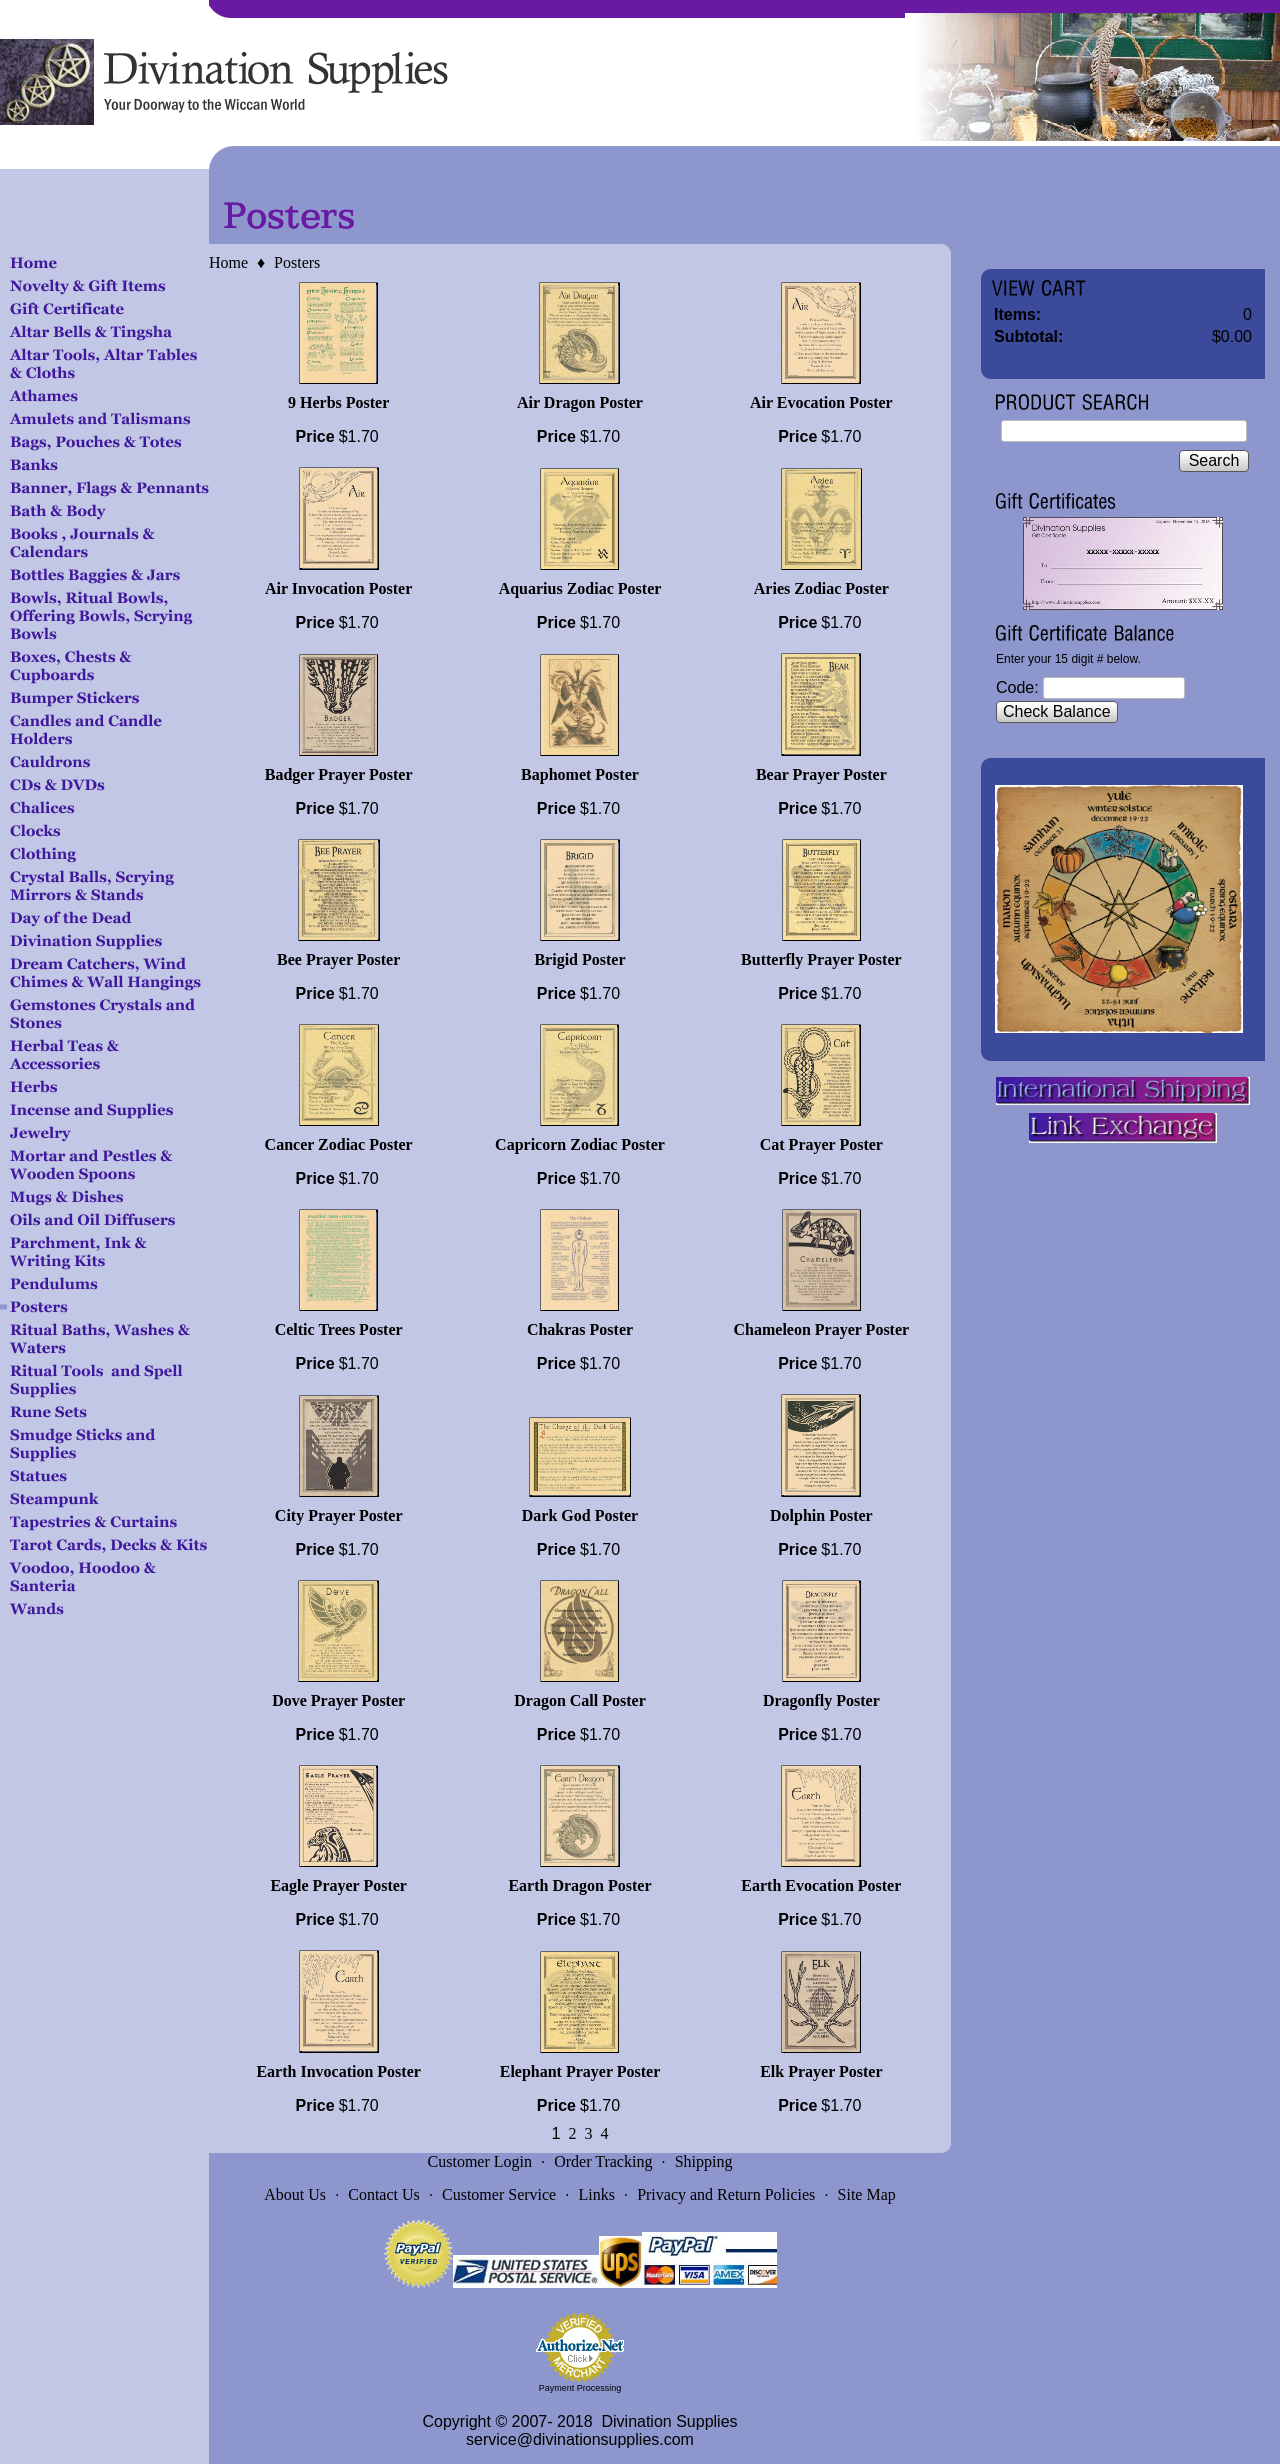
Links (596, 2194)
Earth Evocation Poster (821, 1885)
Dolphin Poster (821, 1515)
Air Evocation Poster (821, 402)
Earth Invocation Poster (338, 2071)
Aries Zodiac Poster (821, 588)
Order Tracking (603, 2161)
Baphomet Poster (580, 774)
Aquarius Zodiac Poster (580, 588)
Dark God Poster (580, 1515)
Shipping (704, 2161)
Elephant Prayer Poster (580, 2071)
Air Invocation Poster (338, 588)
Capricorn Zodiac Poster (580, 1144)
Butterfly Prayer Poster (821, 959)
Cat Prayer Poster (821, 1144)
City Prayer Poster (339, 1515)
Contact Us (384, 2194)
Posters (297, 262)
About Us (295, 2194)
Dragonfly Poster (821, 1700)
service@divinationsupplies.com (580, 2439)
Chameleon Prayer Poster (822, 1329)
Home (228, 262)
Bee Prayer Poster (338, 959)
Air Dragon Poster (580, 402)
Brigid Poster (579, 959)
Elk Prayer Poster (821, 2071)
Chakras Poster (580, 1329)
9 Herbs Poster (338, 402)
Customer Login (480, 2161)
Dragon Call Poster (580, 1700)
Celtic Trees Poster (339, 1329)
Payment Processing (580, 2388)
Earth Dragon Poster (579, 1885)
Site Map (867, 2194)
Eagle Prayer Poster (338, 1885)
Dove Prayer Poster (338, 1700)
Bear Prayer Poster (821, 774)
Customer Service (499, 2194)
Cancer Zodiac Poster (339, 1144)
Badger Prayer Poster (339, 774)
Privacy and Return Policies (726, 2194)
